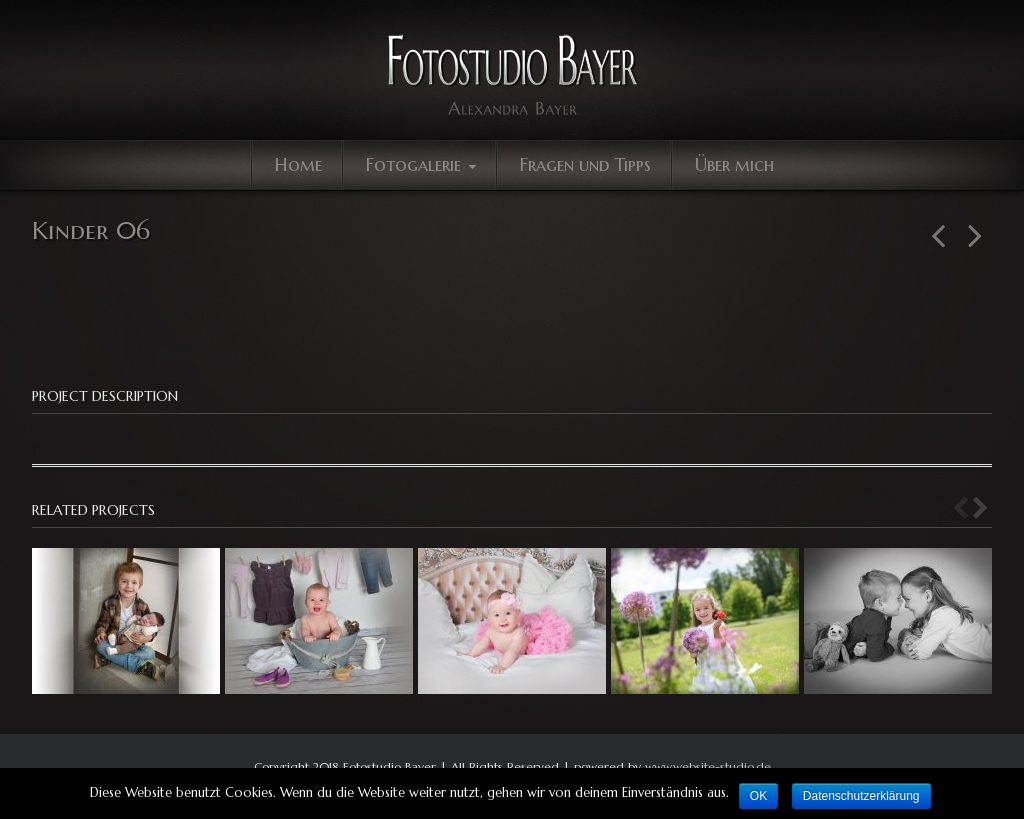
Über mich (734, 164)
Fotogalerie (423, 164)
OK (758, 796)
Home (298, 164)
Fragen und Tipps (585, 164)
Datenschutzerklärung (861, 796)
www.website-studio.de (708, 766)
